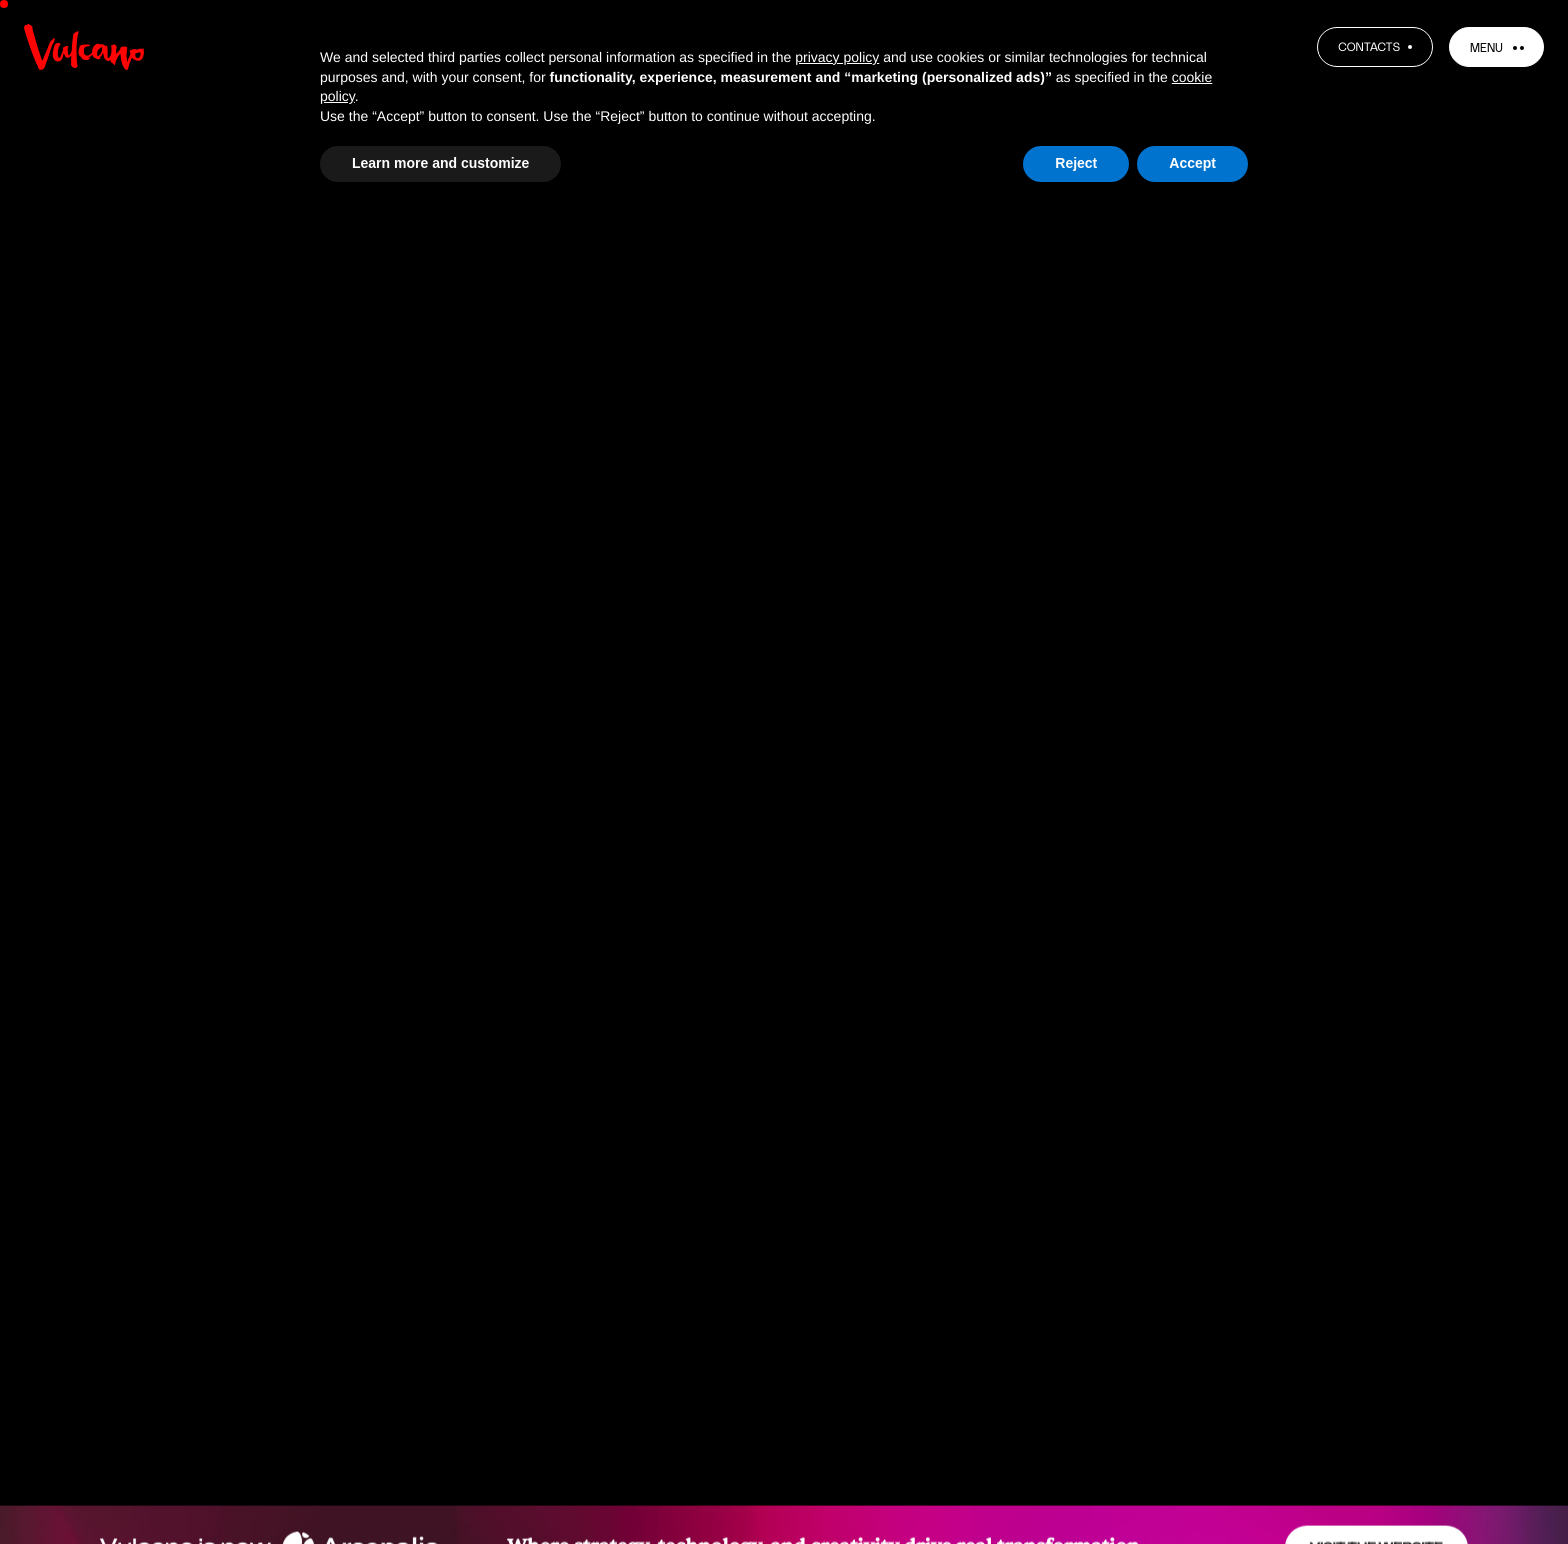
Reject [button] (1076, 163)
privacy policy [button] (837, 57)
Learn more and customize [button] (440, 163)
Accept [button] (1192, 163)
